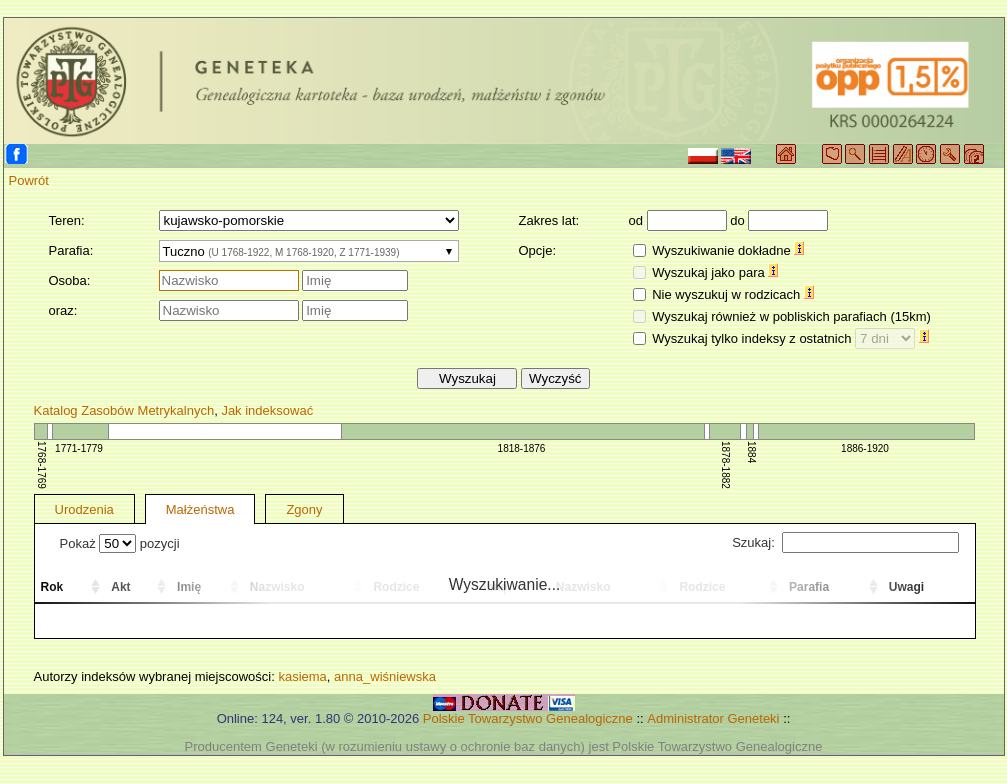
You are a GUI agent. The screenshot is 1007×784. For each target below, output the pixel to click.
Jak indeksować (267, 410)
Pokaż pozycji (120, 543)
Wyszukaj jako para (715, 272)
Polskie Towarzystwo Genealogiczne (528, 718)
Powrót (29, 180)
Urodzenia (84, 509)
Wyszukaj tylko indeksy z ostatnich (790, 338)
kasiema (302, 676)
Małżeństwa (200, 509)
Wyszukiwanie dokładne (728, 250)
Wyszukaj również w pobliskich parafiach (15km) (791, 316)
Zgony (304, 509)
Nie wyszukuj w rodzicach (733, 294)
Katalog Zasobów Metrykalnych (124, 410)
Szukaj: (845, 542)
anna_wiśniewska (385, 676)
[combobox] (309, 251)
